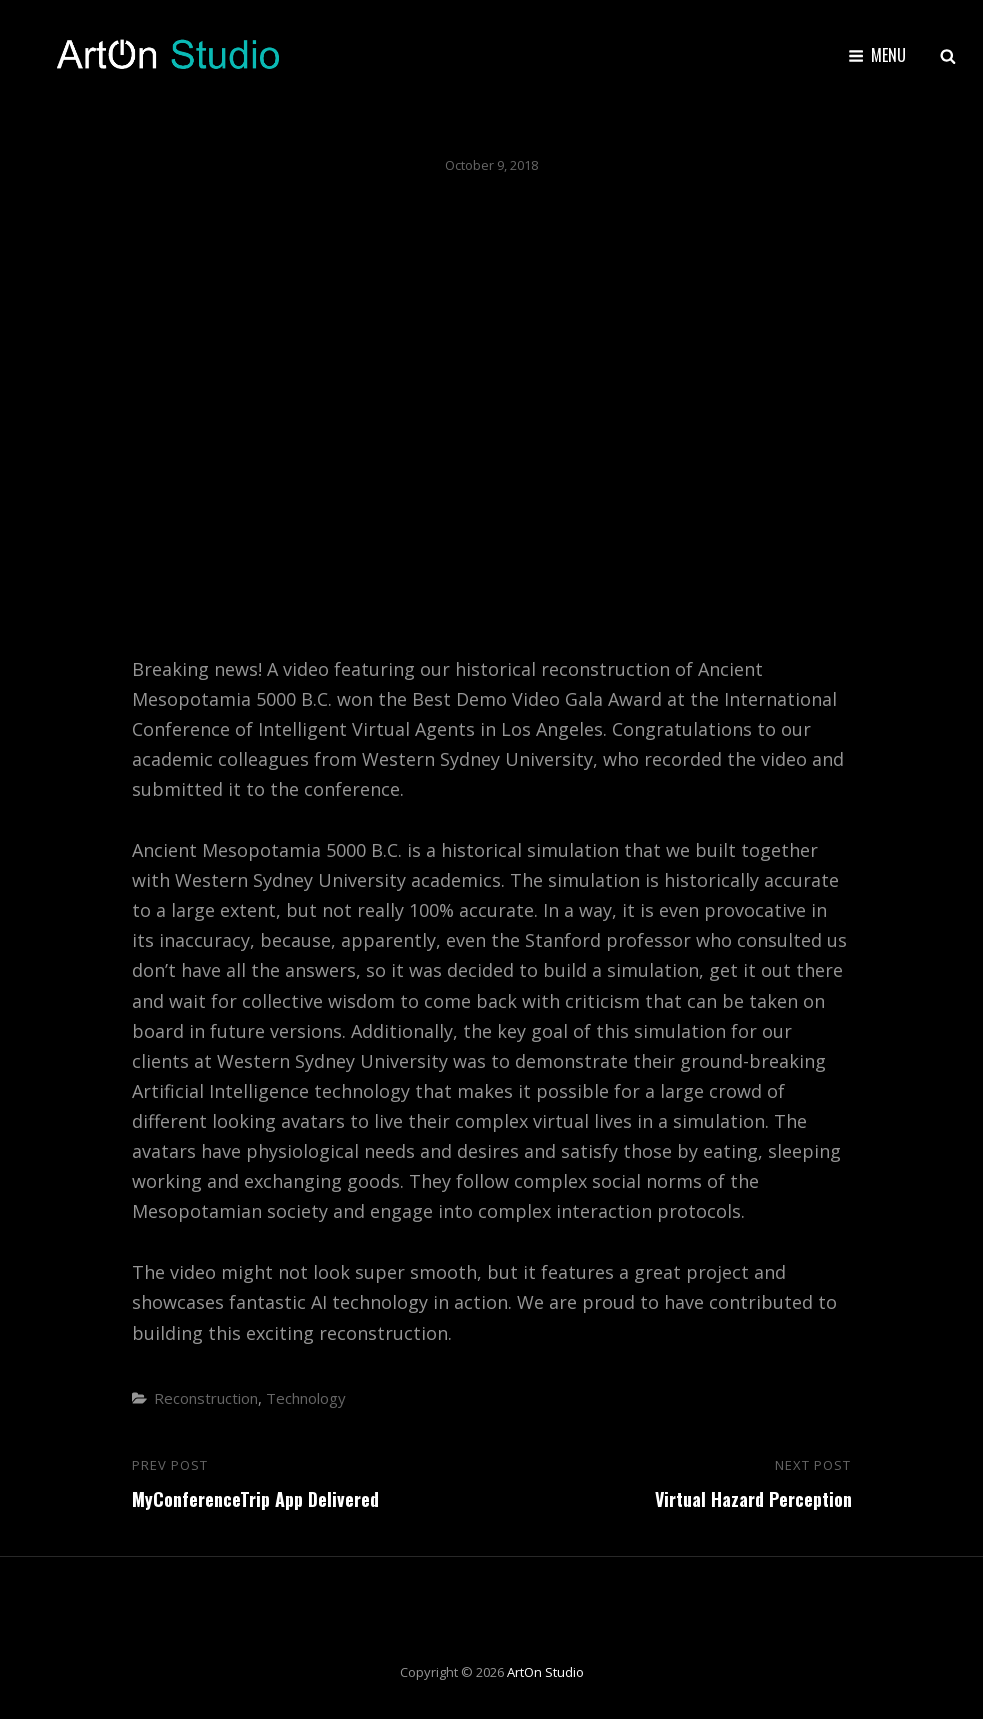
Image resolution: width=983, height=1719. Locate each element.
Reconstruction (206, 1398)
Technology (306, 1398)
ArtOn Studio (545, 1672)
